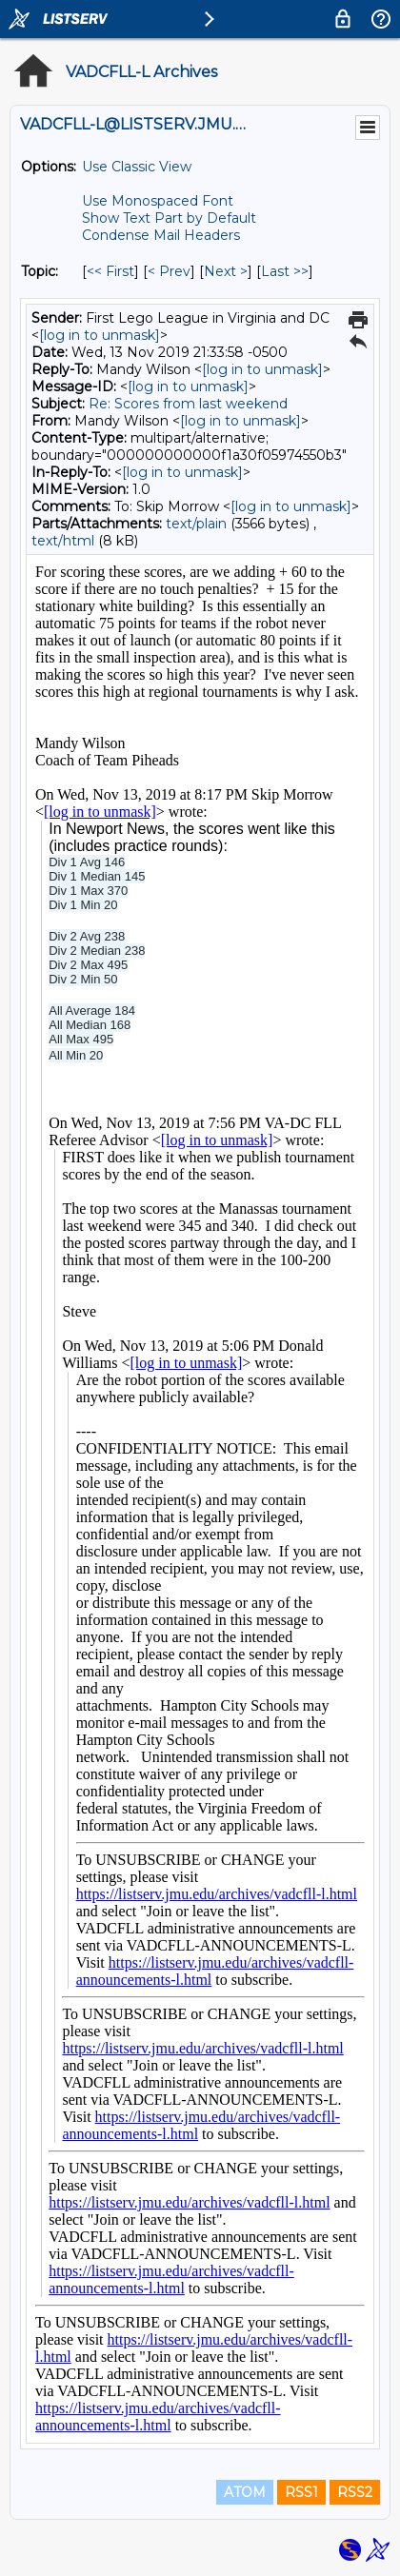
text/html (62, 540)
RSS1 (301, 2492)
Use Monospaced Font (157, 200)
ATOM (245, 2492)
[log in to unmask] (99, 335)
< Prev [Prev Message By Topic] (169, 271)
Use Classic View (136, 166)
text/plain (196, 523)
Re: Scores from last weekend (188, 403)
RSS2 (354, 2492)
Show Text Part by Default (169, 218)
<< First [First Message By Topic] (110, 271)
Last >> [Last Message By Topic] (285, 271)
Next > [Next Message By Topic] (226, 271)
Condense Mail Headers (161, 235)
